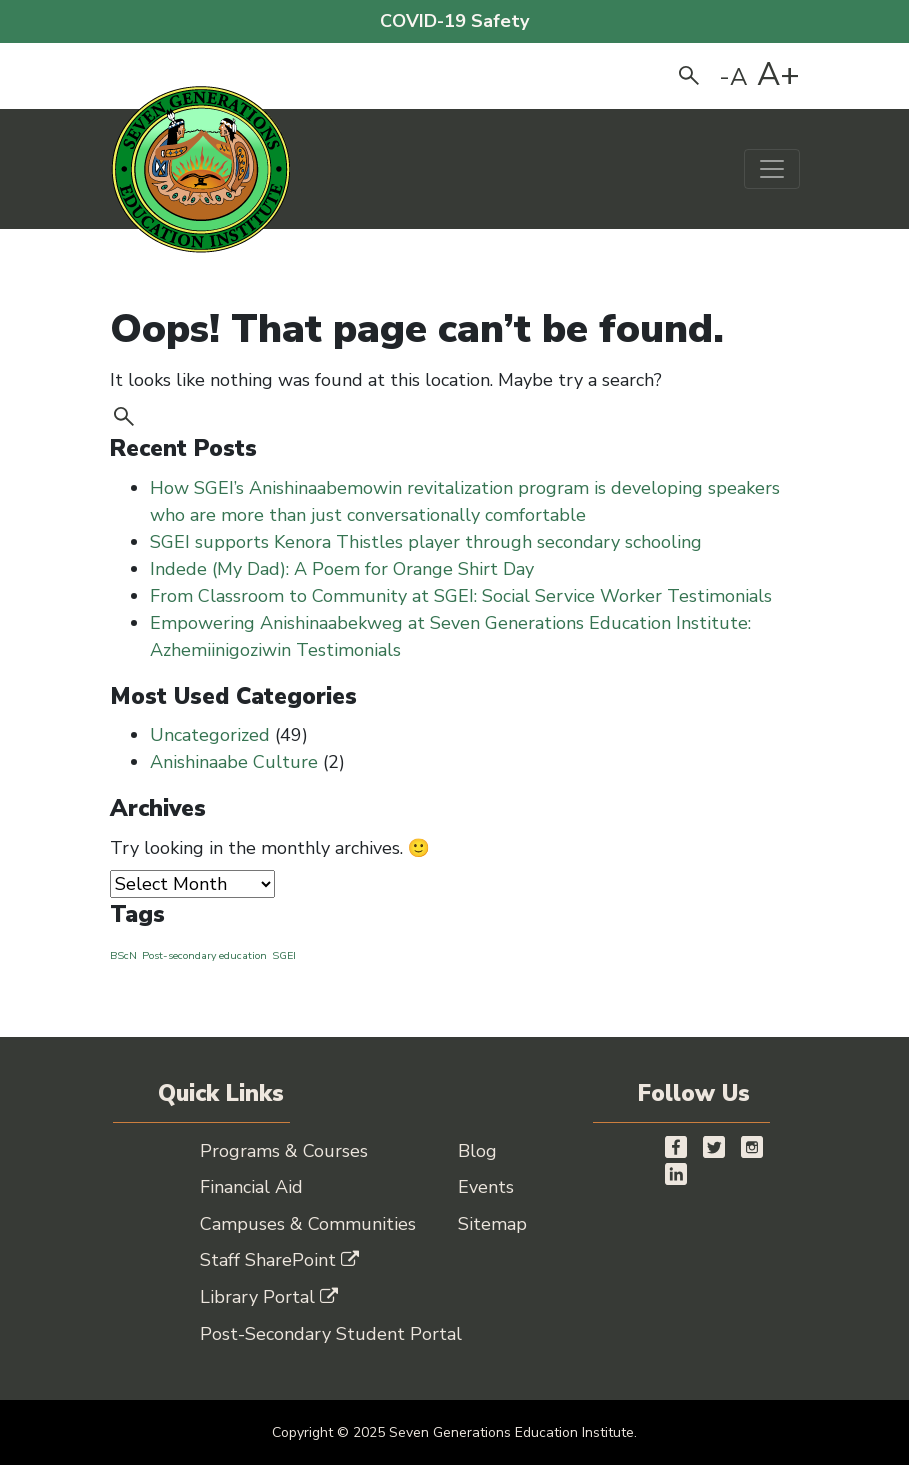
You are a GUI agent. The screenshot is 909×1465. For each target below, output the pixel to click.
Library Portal (269, 1297)
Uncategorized (210, 735)
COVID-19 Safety (454, 21)
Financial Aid (251, 1187)
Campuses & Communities (308, 1224)
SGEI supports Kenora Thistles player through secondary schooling (428, 542)
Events (486, 1187)
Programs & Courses (284, 1151)
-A (733, 77)
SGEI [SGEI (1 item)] (284, 955)
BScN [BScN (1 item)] (123, 955)
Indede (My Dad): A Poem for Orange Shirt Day (342, 569)
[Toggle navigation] (772, 169)
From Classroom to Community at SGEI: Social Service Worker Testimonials (461, 596)
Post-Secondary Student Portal (331, 1334)
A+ (778, 75)
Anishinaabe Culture (234, 762)
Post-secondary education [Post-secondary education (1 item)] (204, 955)
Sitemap (492, 1224)
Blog (477, 1151)
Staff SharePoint (279, 1260)
